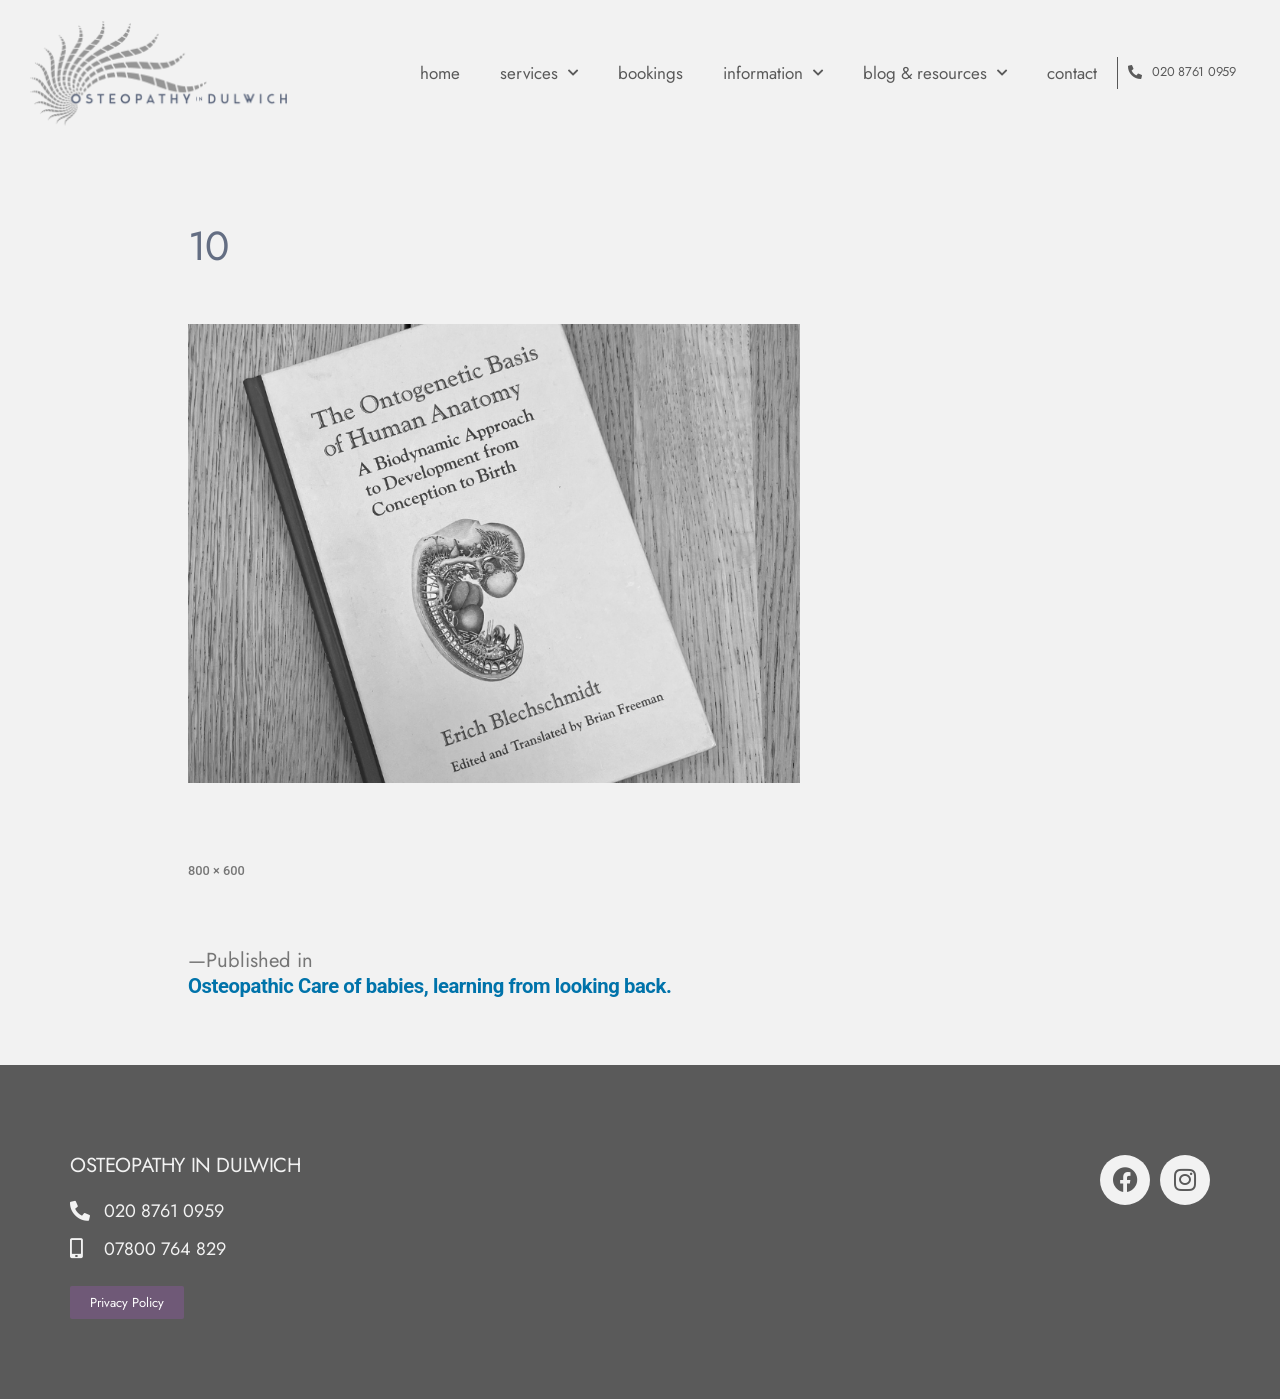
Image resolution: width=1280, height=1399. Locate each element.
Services (539, 73)
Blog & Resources (935, 73)
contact (1072, 73)
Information (773, 73)
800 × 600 (216, 870)
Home (440, 73)
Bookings (650, 73)
